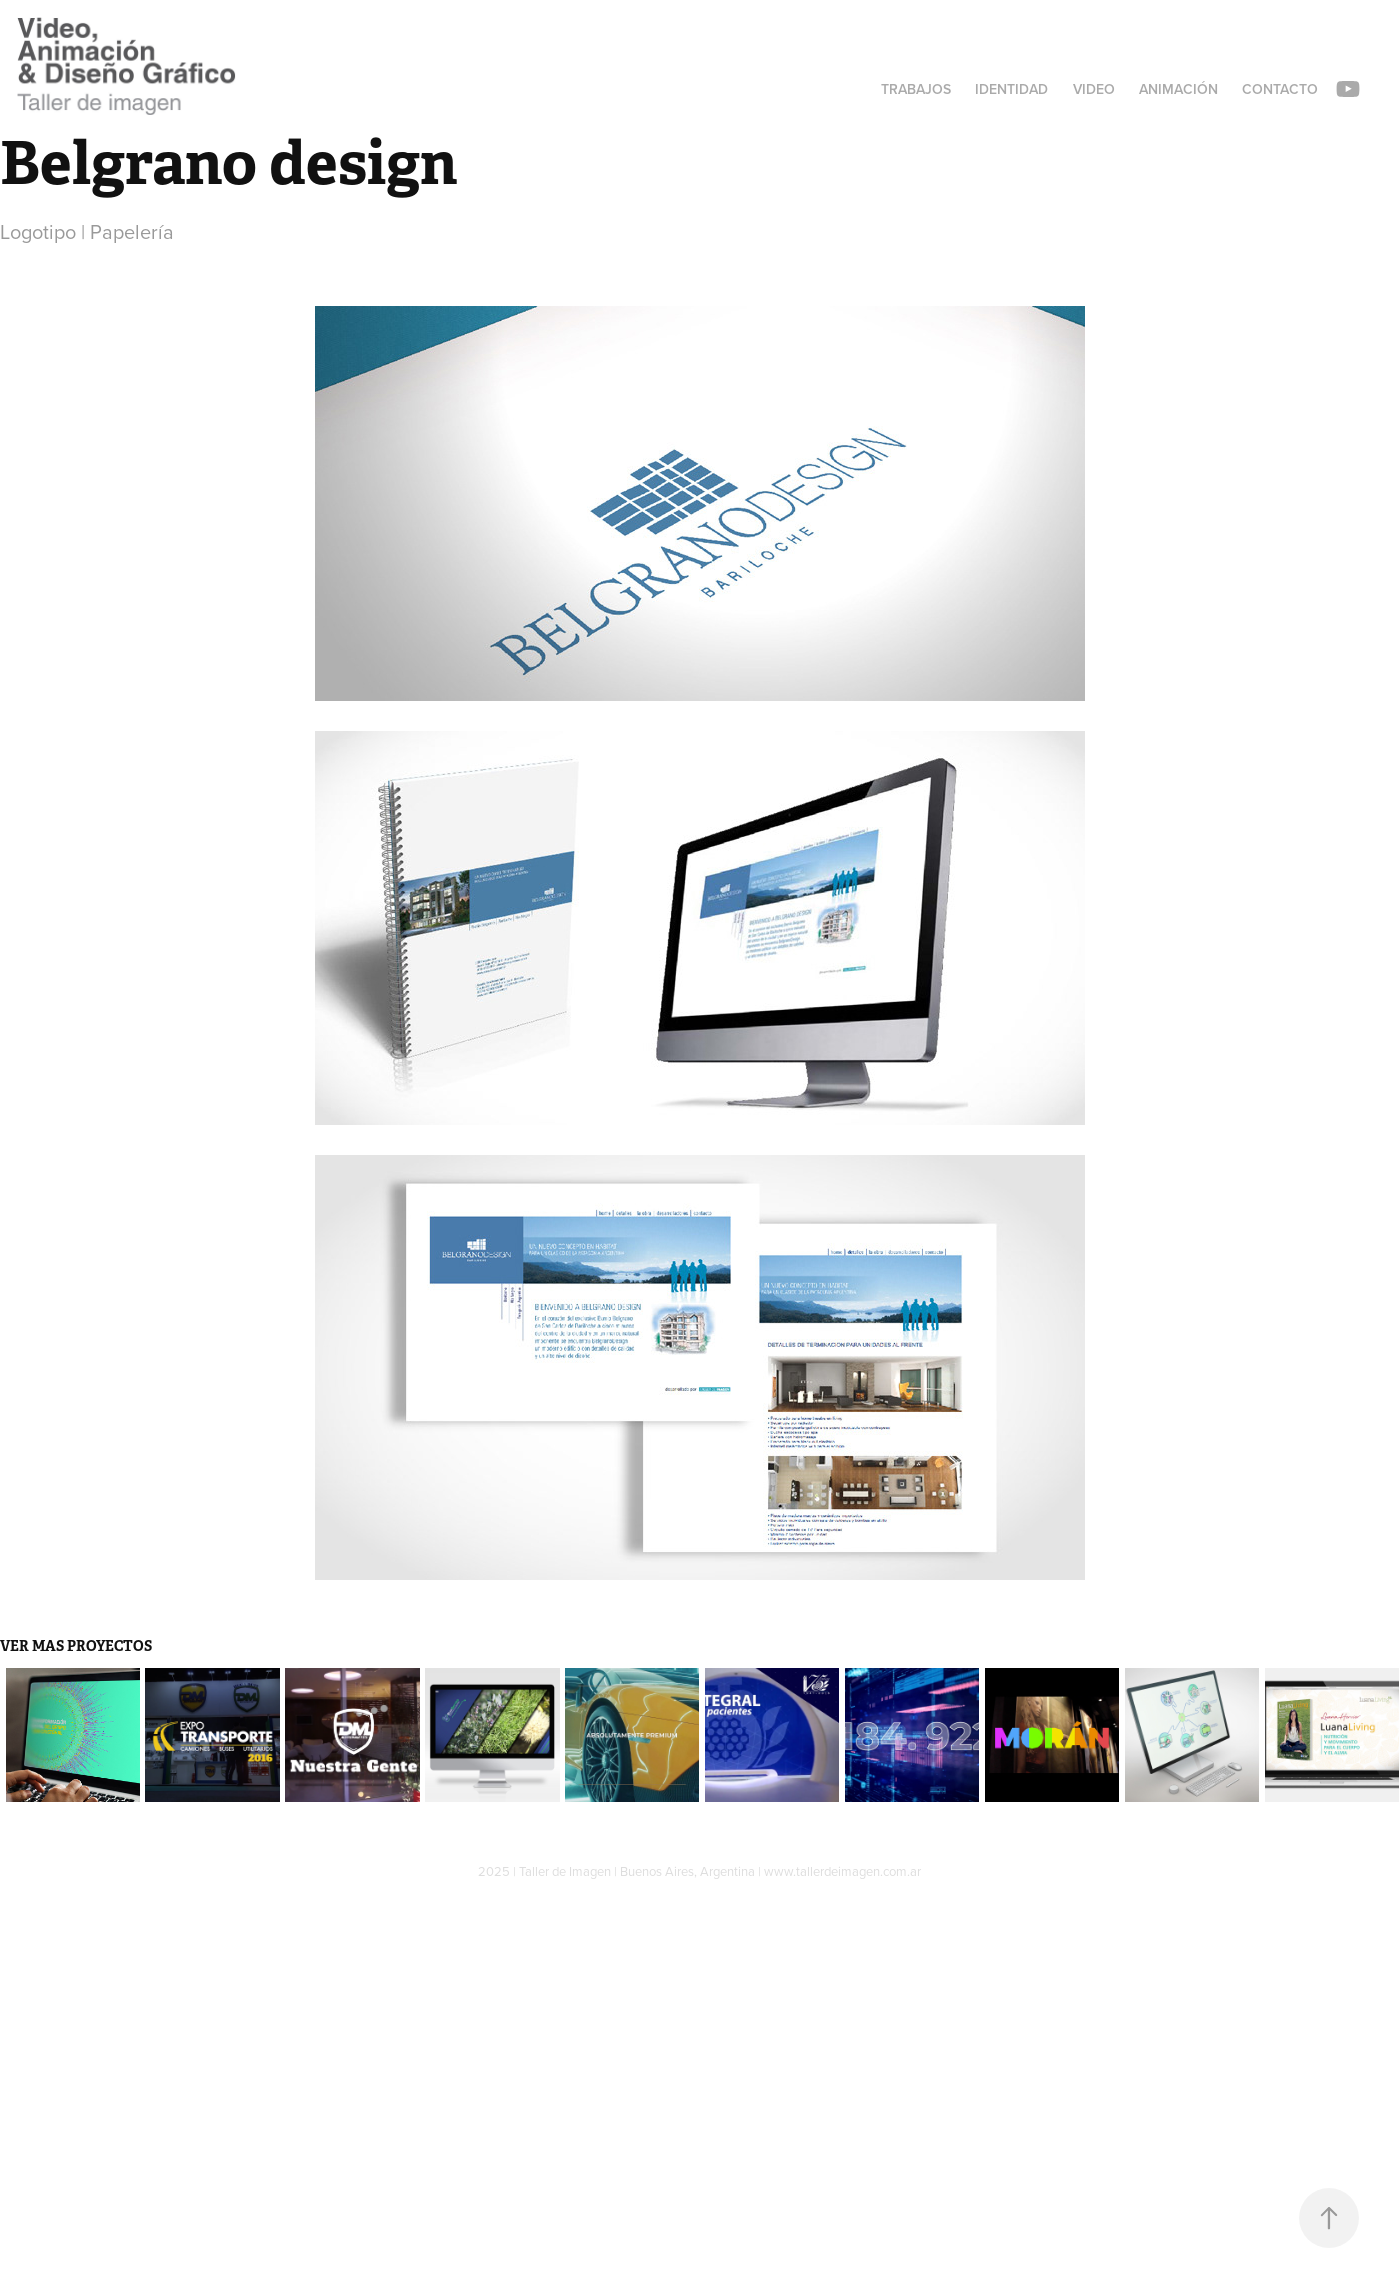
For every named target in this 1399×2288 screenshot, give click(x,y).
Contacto (1280, 89)
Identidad (1011, 89)
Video (1094, 89)
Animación (1178, 89)
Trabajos (916, 89)
